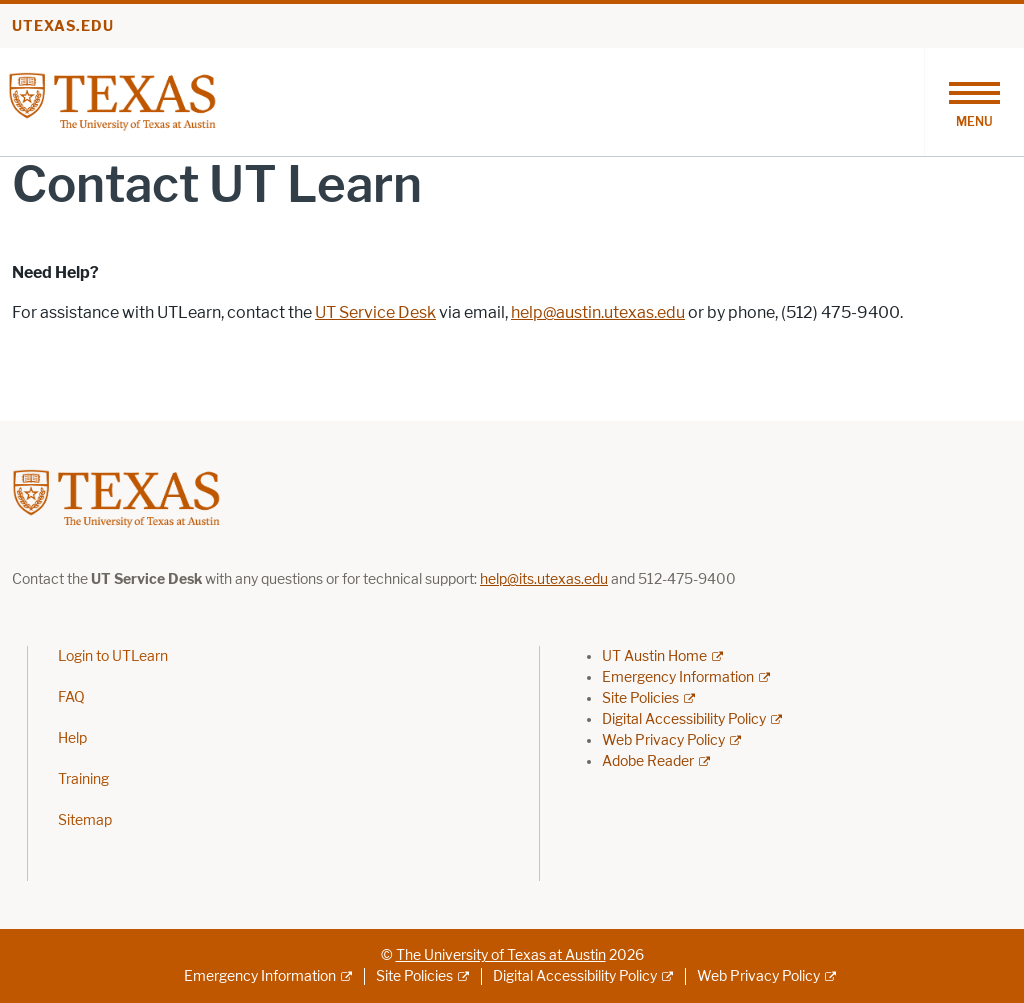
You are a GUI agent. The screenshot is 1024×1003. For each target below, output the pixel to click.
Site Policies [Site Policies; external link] (640, 698)
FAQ (71, 697)
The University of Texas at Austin (501, 955)
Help (72, 738)
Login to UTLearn (113, 656)
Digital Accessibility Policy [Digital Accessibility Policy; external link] (684, 719)
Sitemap (85, 820)
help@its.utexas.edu (544, 579)
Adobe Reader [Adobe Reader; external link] (648, 761)
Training (83, 779)
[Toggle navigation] (974, 102)
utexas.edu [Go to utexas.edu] (63, 26)
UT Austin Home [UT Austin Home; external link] (654, 656)
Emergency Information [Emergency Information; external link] (678, 677)
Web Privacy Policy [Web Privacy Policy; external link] (663, 740)
